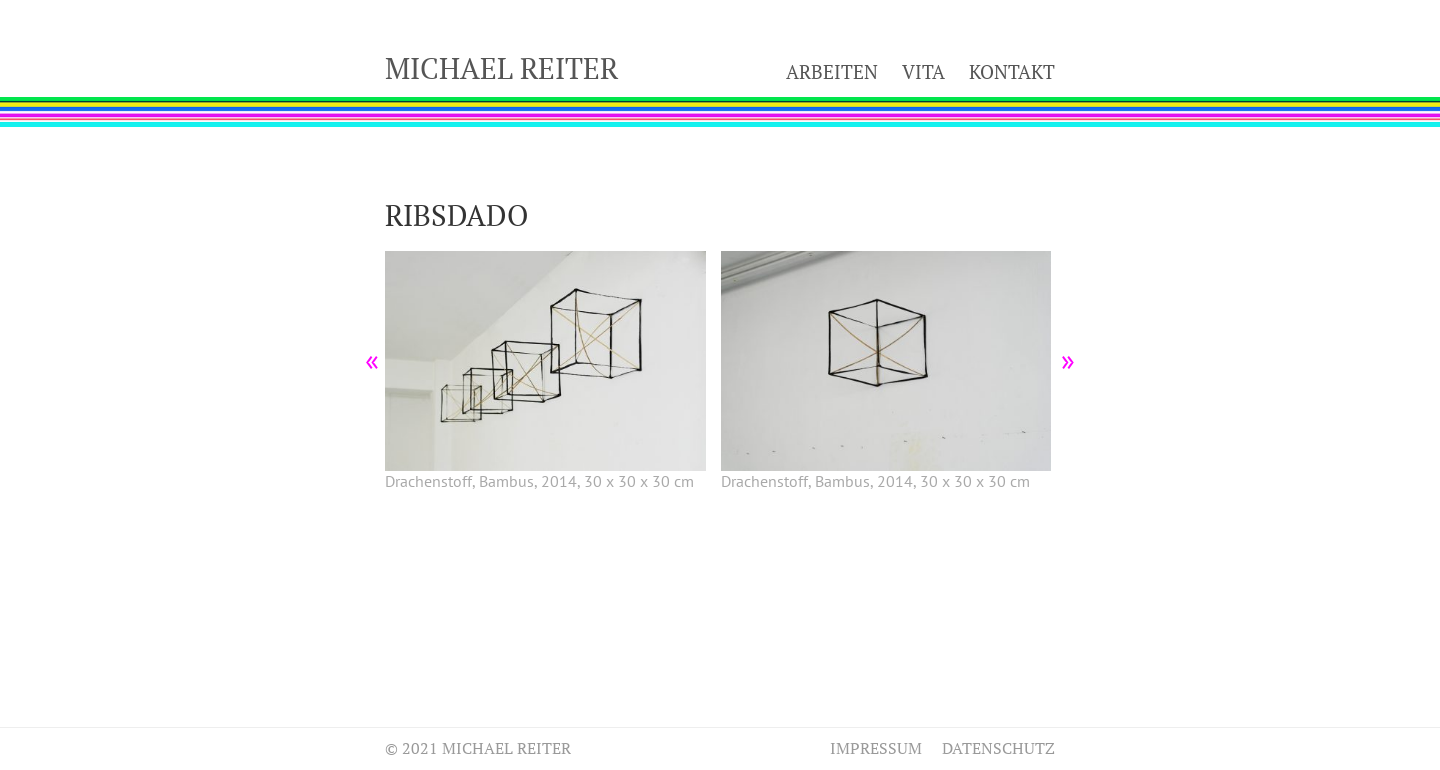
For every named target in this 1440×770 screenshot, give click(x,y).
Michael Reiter (501, 68)
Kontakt (1012, 71)
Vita (923, 71)
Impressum (876, 748)
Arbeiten (832, 71)
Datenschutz (998, 748)
